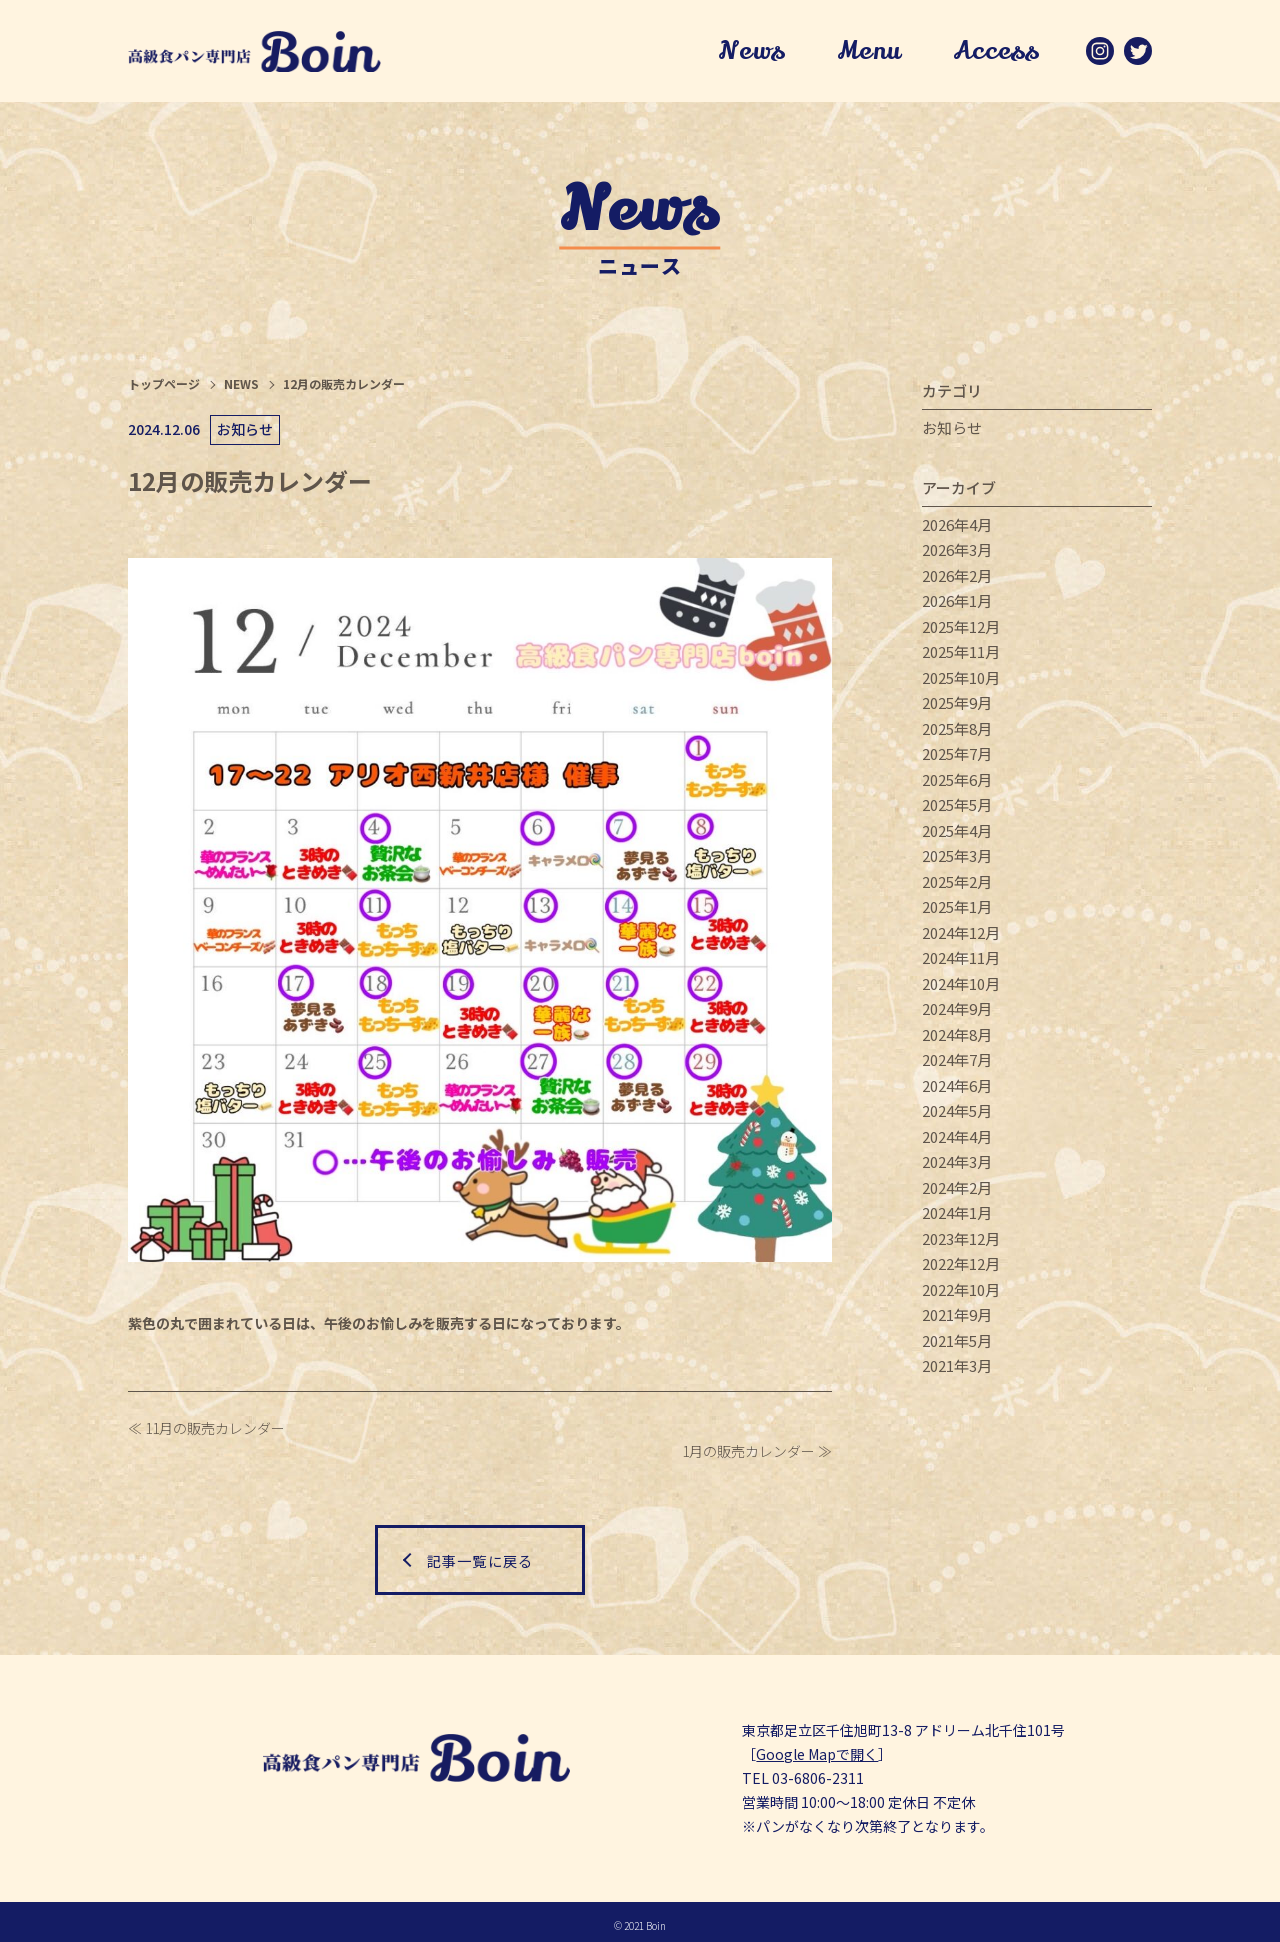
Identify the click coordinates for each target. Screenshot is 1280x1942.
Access (993, 53)
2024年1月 (957, 1216)
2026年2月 (957, 579)
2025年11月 (961, 655)
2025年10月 (961, 681)
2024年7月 (957, 1063)
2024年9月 (957, 1012)
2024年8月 (957, 1038)
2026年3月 (957, 553)
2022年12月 (961, 1267)
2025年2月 (957, 885)
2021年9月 (957, 1318)
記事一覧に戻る (480, 1553)
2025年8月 (957, 732)
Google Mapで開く (817, 1747)
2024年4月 (957, 1140)
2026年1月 (957, 604)
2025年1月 (957, 910)
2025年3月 (957, 859)
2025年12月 (961, 630)
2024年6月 (957, 1089)
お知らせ (952, 431)
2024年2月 (957, 1191)
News (746, 53)
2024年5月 (957, 1114)
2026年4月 (957, 528)
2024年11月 (961, 961)
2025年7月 (957, 757)
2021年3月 (957, 1369)
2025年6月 (957, 783)
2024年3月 (957, 1165)
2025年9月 (957, 706)
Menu (864, 53)
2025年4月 (957, 834)
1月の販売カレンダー (748, 1455)
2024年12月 (961, 936)
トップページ (164, 387)
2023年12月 (961, 1242)
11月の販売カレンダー (215, 1431)
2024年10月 (961, 987)
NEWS (241, 387)
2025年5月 (957, 808)
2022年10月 (961, 1293)
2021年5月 (957, 1344)
